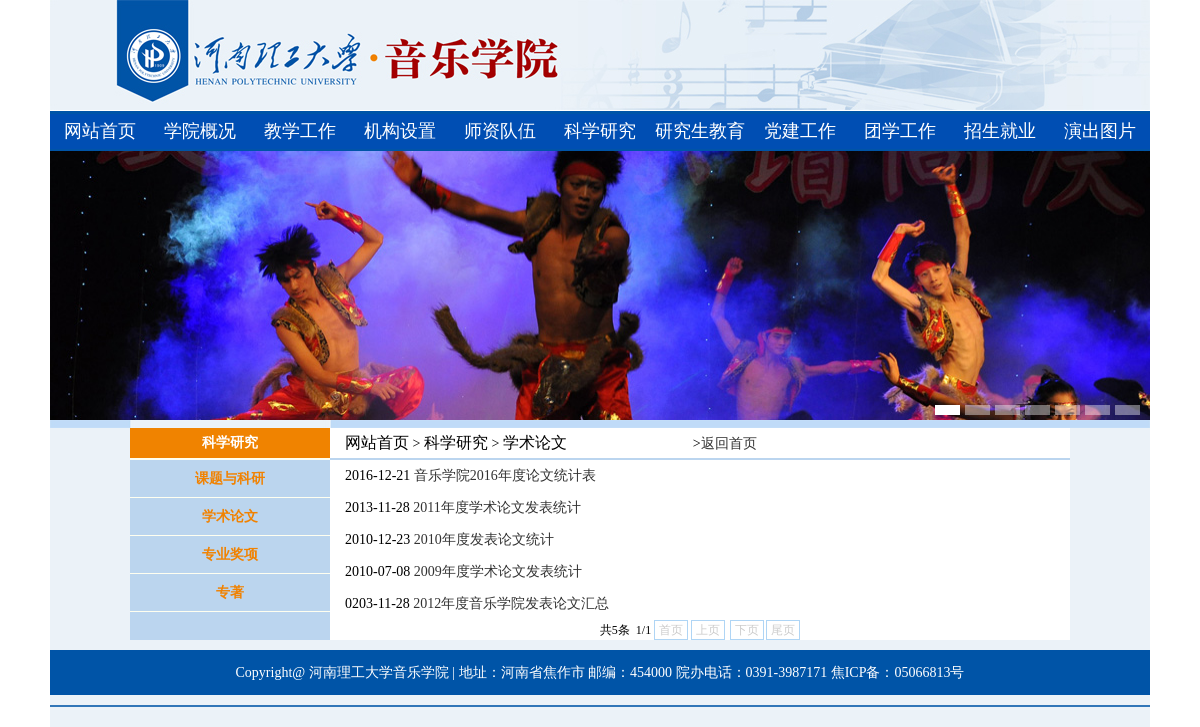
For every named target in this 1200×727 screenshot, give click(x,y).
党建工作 (800, 131)
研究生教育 (700, 131)
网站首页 (100, 131)
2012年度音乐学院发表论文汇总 (511, 603)
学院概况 (200, 131)
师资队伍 (500, 131)
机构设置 (400, 131)
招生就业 (1000, 131)
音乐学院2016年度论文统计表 (505, 475)
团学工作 (900, 131)
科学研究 (600, 131)
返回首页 (729, 443)
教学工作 (300, 131)
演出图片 (1100, 131)
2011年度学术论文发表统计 (496, 507)
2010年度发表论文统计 (484, 539)
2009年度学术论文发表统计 (498, 571)
